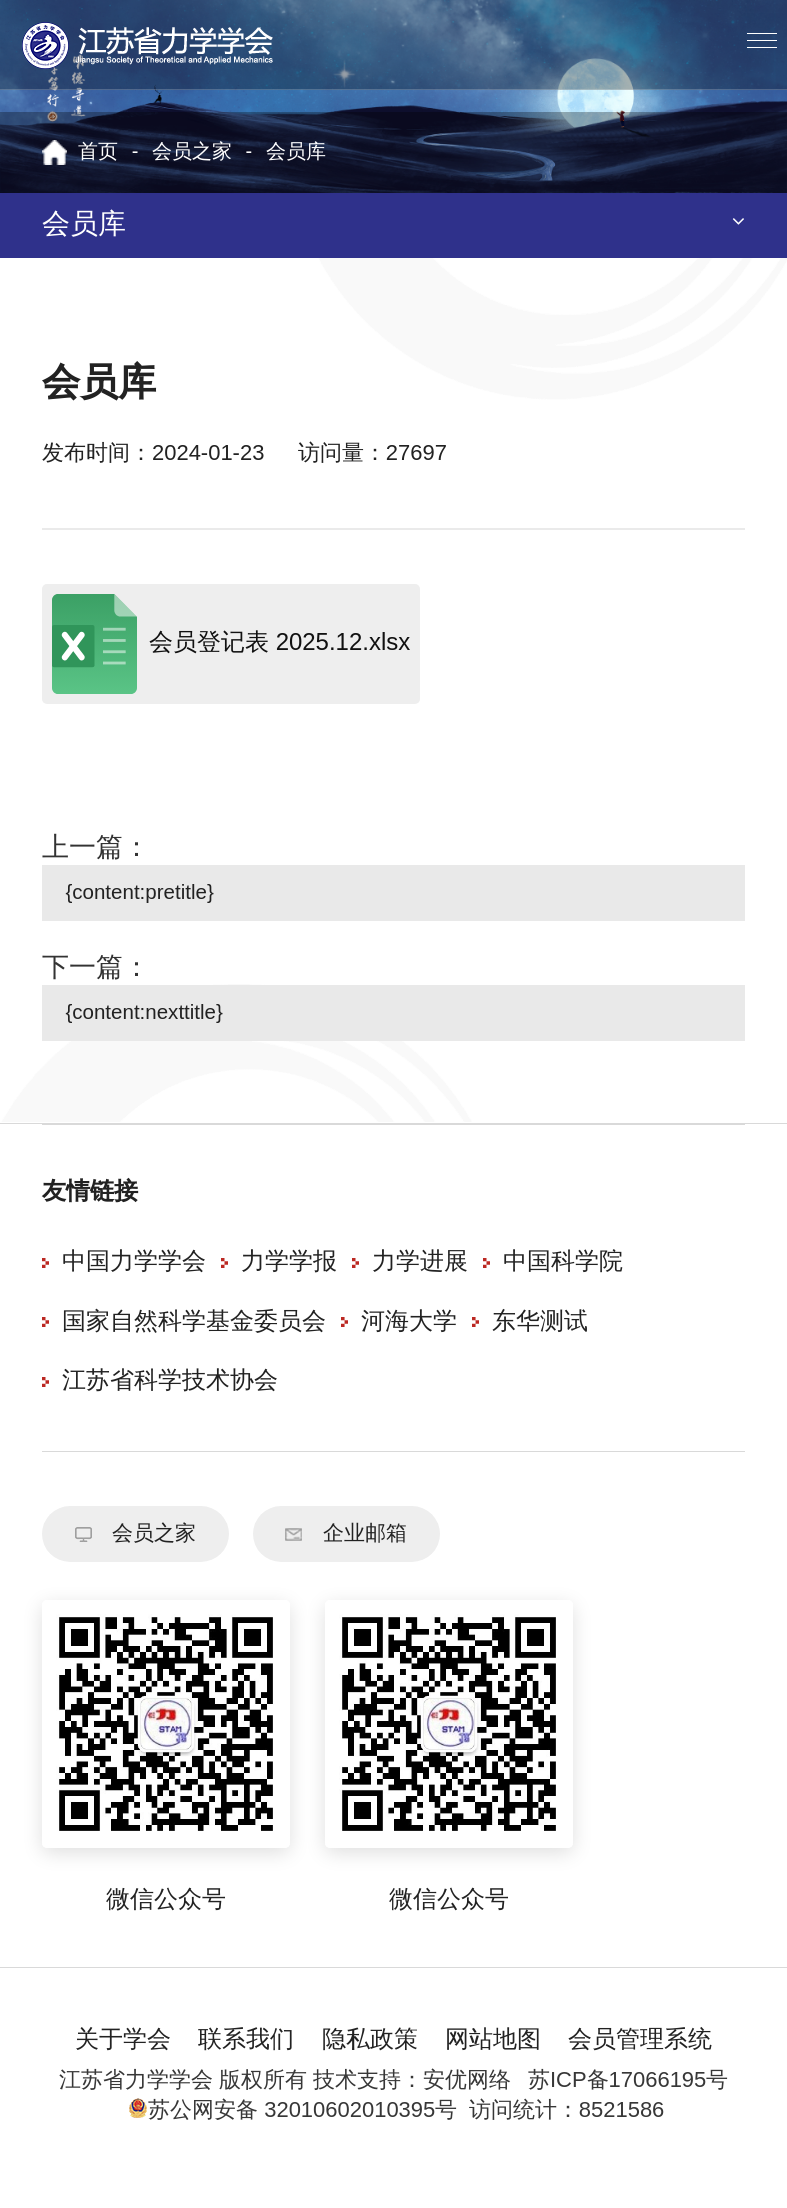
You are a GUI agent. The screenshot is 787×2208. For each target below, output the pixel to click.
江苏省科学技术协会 (170, 1400)
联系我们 (246, 2068)
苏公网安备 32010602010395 (281, 2138)
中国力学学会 (134, 1281)
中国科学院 (563, 1281)
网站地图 (493, 2068)
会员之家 (192, 152)
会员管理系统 (640, 2068)
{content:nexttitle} (161, 1026)
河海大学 (409, 1341)
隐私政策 (370, 2068)
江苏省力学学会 (148, 45)
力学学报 (289, 1281)
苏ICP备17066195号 (628, 2108)
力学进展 (420, 1281)
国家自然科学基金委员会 (194, 1341)
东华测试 (540, 1341)
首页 (98, 152)
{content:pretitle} (155, 897)
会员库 (296, 152)
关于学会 (123, 2068)
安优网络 (467, 2108)
